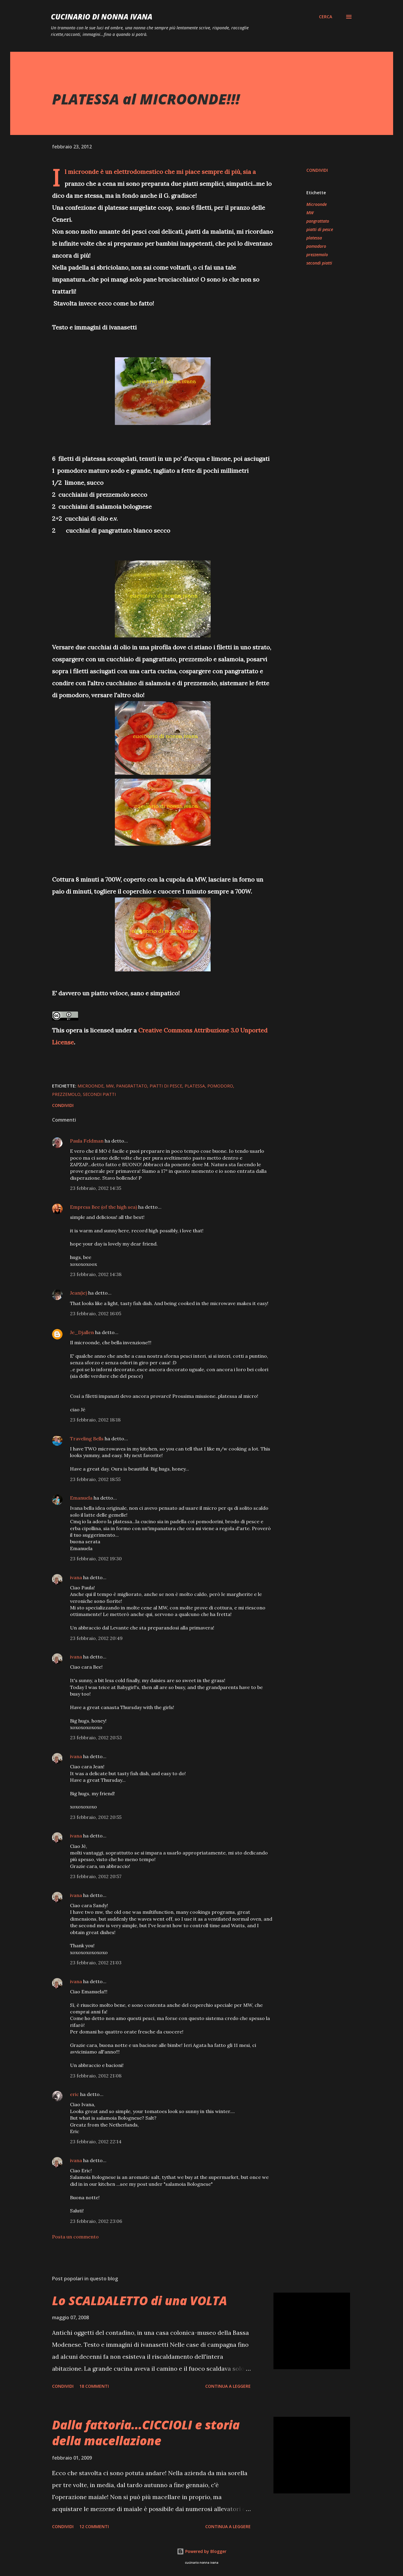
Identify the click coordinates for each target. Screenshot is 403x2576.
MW (310, 212)
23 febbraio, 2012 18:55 (95, 1479)
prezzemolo (317, 254)
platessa (314, 238)
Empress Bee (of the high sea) (103, 1207)
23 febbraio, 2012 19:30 (96, 1559)
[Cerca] (325, 16)
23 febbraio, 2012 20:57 (95, 1876)
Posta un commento (75, 2237)
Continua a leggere (228, 2386)
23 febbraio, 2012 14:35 (95, 1188)
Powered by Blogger (201, 2551)
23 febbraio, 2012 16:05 (95, 1313)
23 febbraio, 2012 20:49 (96, 1638)
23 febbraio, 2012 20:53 (96, 1737)
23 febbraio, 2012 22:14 (95, 2141)
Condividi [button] (317, 170)
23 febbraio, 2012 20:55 (95, 1817)
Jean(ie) (78, 1293)
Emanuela (81, 1498)
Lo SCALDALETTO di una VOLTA (139, 2300)
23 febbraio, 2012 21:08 (95, 2076)
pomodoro (316, 246)
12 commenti (94, 2526)
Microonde (316, 204)
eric (74, 2094)
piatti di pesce (319, 229)
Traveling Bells (87, 1439)
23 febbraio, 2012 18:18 (95, 1420)
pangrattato (317, 221)
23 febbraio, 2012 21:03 (95, 1963)
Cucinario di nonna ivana (101, 17)
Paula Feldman (87, 1141)
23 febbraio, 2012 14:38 (95, 1274)
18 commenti (94, 2386)
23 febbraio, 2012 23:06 (96, 2221)
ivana (76, 1577)
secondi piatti (319, 263)
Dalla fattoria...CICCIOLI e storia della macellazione (146, 2432)
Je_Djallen (82, 1332)
